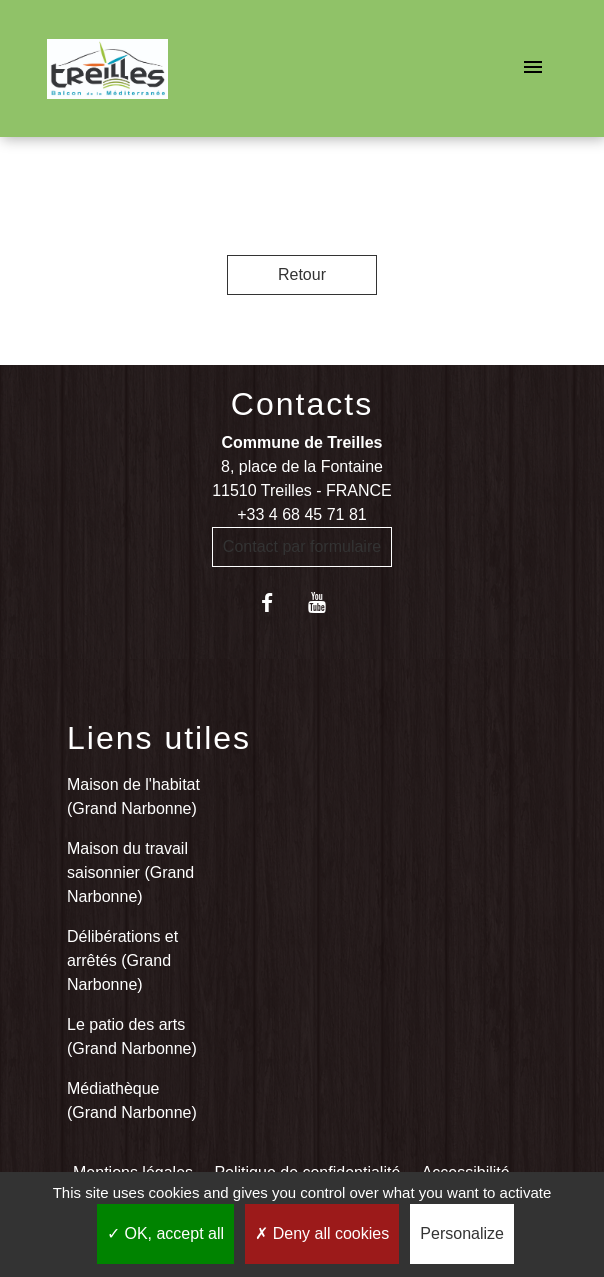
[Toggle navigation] (533, 69)
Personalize (462, 1233)
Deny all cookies (322, 1233)
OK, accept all (165, 1233)
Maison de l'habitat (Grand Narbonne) (133, 796)
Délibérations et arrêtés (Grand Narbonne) (122, 960)
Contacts (302, 404)
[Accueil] (107, 69)
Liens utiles (159, 738)
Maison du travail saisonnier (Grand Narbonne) (130, 872)
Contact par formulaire (302, 546)
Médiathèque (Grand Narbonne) (132, 1100)
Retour (302, 274)
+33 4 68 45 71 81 (301, 514)
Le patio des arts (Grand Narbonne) (132, 1036)
